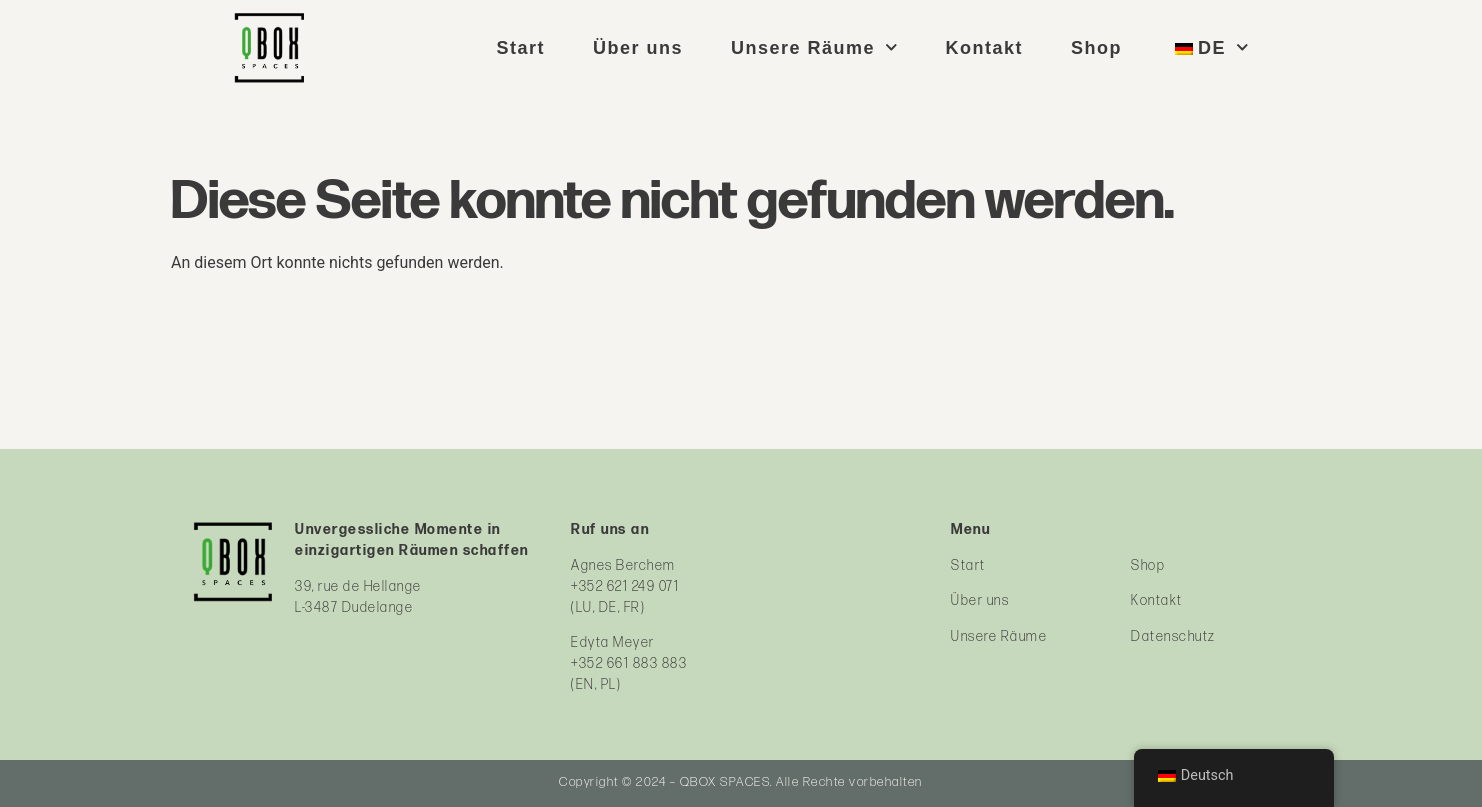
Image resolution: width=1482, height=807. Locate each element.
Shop (1096, 48)
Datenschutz (1173, 636)
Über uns (638, 48)
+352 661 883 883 (629, 663)
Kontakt (985, 48)
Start (520, 48)
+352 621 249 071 (625, 586)
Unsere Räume (814, 48)
